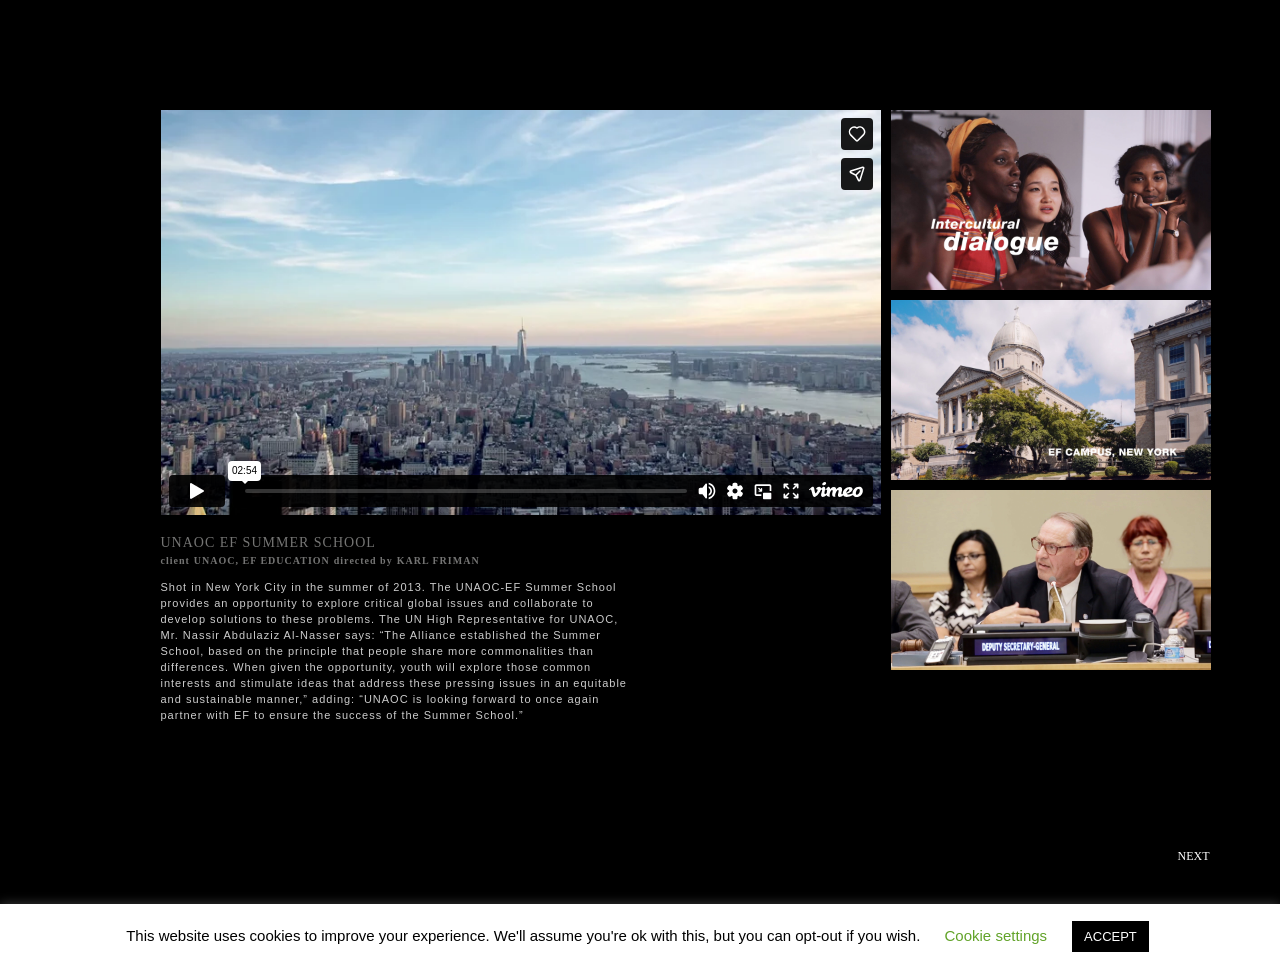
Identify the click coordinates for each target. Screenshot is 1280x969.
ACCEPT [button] (1110, 936)
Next (1194, 856)
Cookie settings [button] (996, 935)
